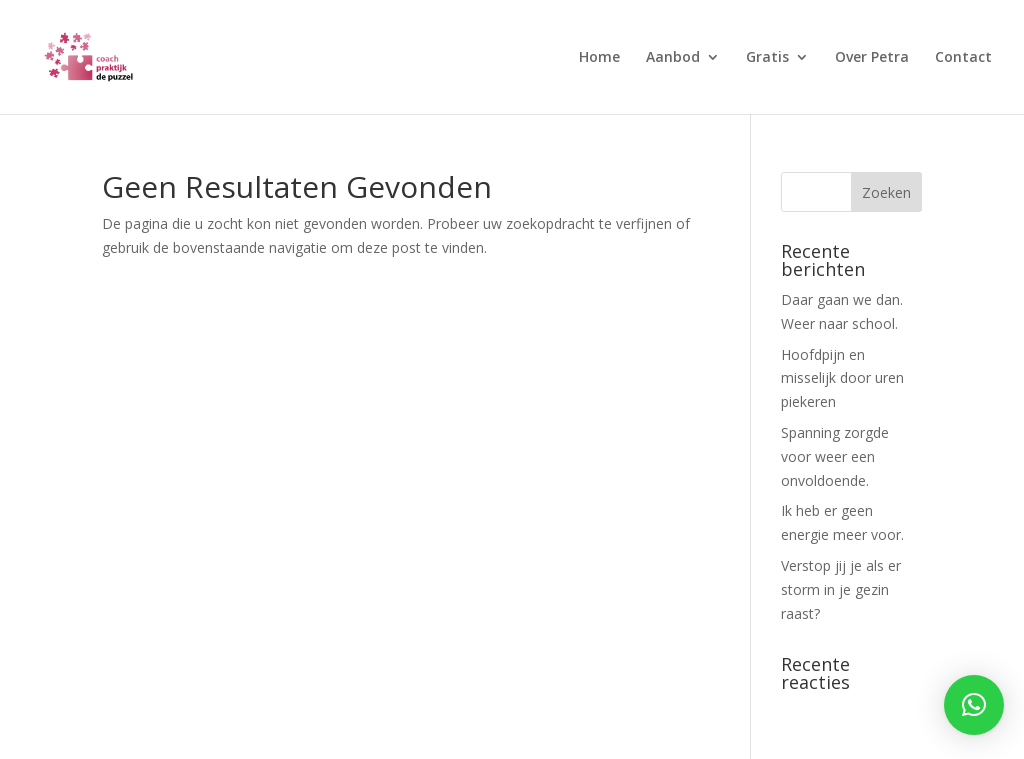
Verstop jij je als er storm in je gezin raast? (841, 589)
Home (599, 58)
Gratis (767, 58)
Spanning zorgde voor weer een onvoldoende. (835, 456)
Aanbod (673, 58)
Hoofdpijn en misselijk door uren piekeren (842, 378)
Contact (963, 58)
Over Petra (872, 58)
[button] (974, 705)
